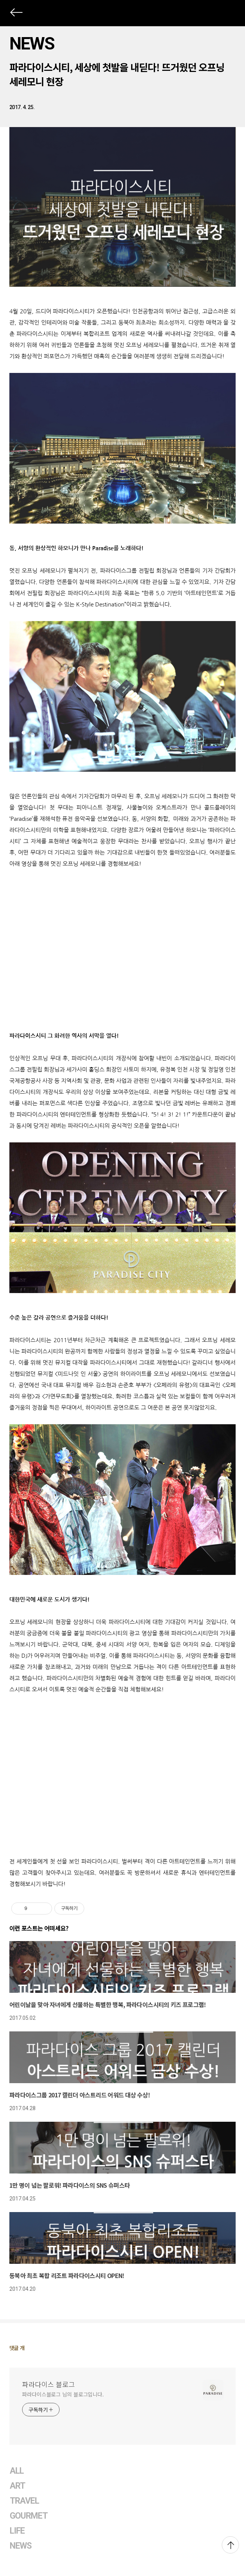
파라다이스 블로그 (48, 2384)
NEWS (31, 43)
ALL (17, 2471)
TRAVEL (24, 2501)
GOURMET (29, 2516)
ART (17, 2486)
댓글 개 (17, 2347)
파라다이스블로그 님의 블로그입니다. (63, 2394)
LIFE (17, 2531)
